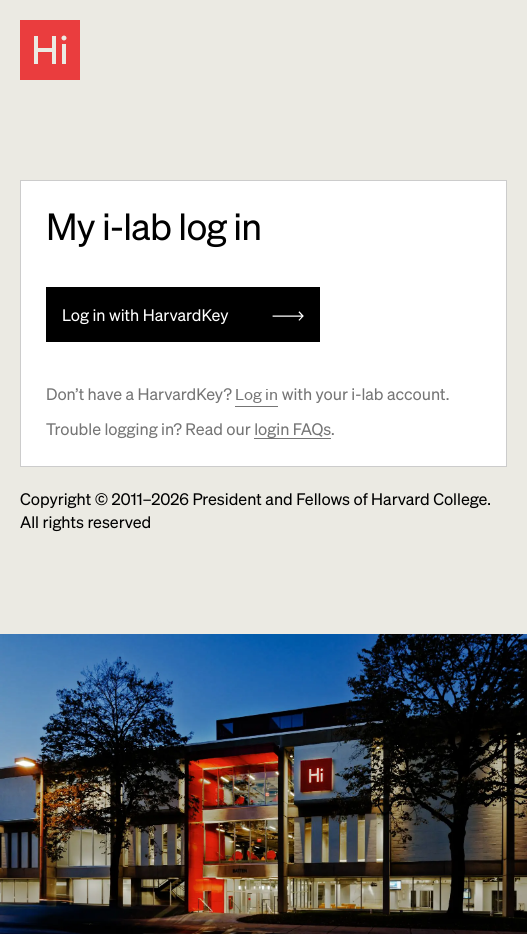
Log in (256, 394)
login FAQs (292, 428)
